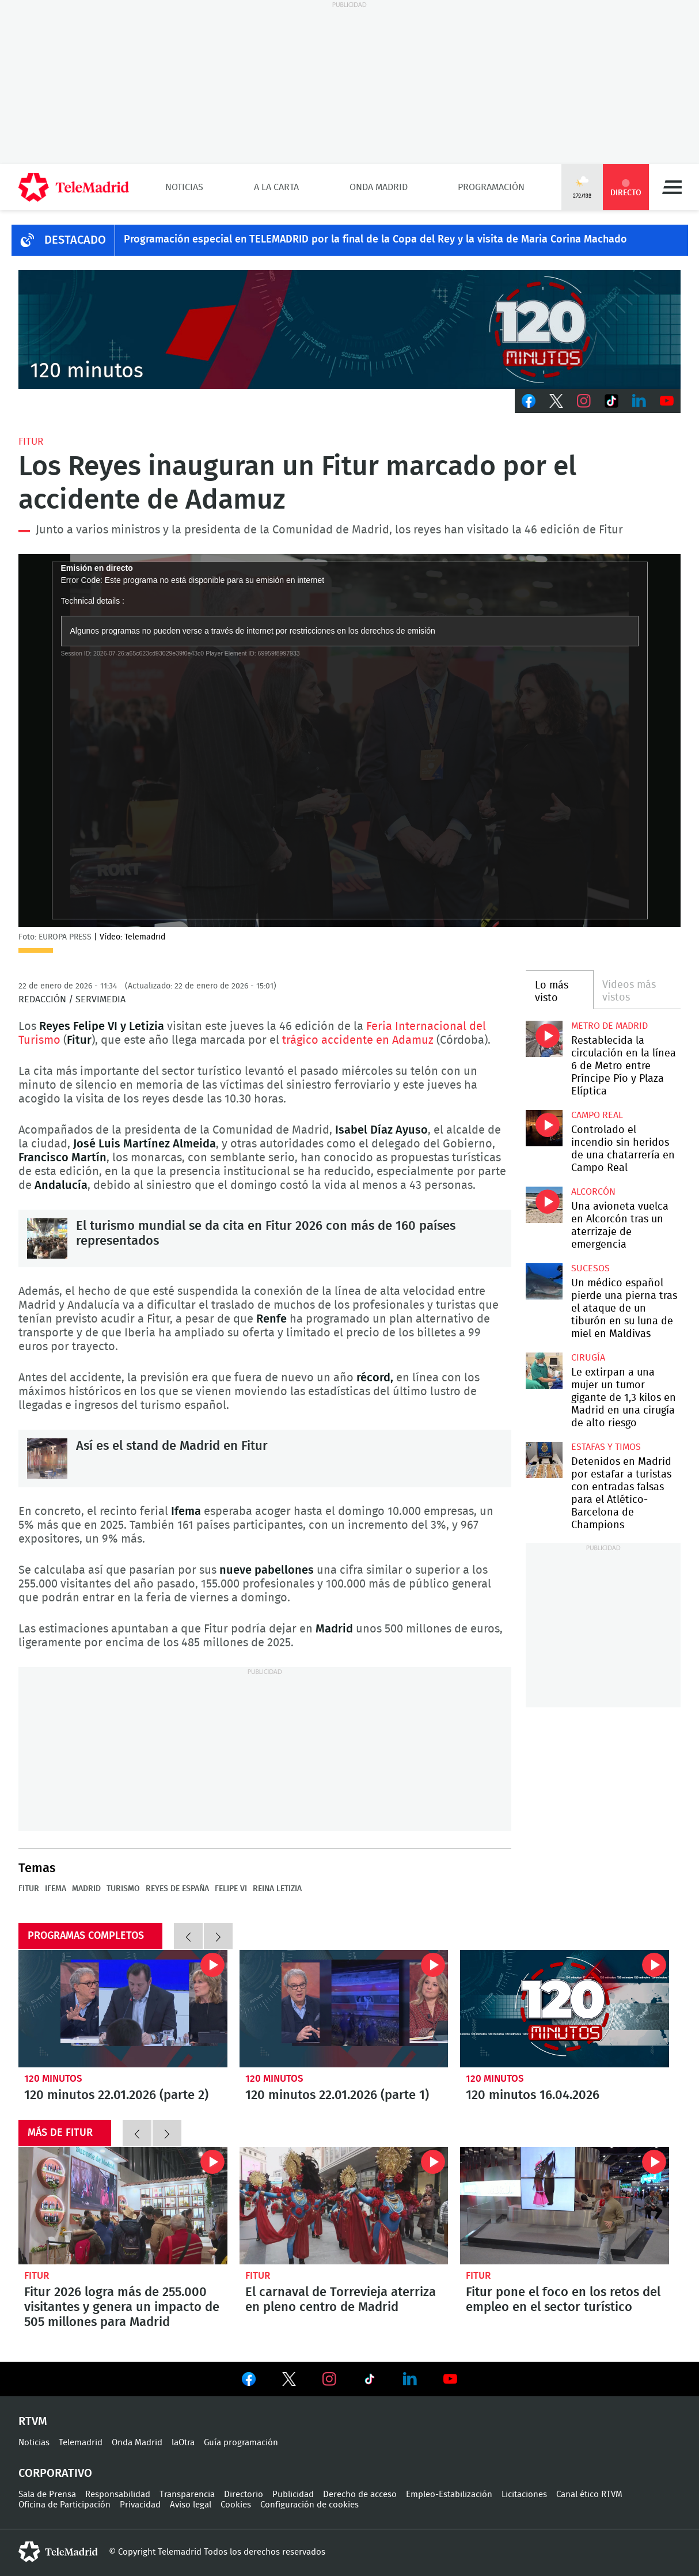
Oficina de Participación (64, 2505)
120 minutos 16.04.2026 (564, 2008)
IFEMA (55, 1889)
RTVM (32, 2421)
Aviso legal (190, 2505)
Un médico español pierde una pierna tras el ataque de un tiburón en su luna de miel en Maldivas (544, 1281)
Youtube (667, 401)
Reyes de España (177, 1889)
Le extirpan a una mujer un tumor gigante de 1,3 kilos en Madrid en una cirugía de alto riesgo (544, 1371)
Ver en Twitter (289, 2381)
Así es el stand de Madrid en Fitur (47, 1458)
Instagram (584, 401)
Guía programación (241, 2442)
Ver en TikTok (369, 2381)
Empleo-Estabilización (449, 2494)
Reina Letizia (277, 1889)
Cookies (236, 2505)
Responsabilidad (117, 2494)
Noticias (184, 187)
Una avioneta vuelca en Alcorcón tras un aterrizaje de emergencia (544, 1205)
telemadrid (58, 2552)
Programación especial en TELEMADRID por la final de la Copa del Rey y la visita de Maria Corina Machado (375, 239)
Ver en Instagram (329, 2379)
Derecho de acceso (360, 2494)
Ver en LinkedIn (409, 2379)
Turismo (123, 1889)
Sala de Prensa (47, 2494)
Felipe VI (231, 1889)
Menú (672, 187)
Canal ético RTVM (589, 2494)
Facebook (528, 401)
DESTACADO (75, 240)
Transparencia (187, 2494)
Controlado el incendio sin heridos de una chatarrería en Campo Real (544, 1128)
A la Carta (276, 187)
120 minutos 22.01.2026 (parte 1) (344, 2008)
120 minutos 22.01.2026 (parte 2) (122, 2008)
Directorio (243, 2494)
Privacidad (140, 2505)
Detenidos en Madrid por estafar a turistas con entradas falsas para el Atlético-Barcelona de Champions (544, 1460)
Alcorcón (593, 1191)
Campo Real (597, 1115)
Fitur (30, 441)
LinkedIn (639, 401)
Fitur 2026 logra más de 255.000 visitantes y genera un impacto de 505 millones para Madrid (122, 2205)
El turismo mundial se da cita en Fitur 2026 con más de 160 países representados (47, 1238)
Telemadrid (80, 2442)
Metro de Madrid (609, 1026)
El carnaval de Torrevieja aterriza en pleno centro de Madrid (344, 2205)
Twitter (556, 401)
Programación (491, 187)
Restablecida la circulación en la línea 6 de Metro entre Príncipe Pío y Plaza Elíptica (544, 1039)
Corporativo (55, 2473)
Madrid (86, 1889)
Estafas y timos (606, 1447)
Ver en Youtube (450, 2379)
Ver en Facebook (248, 2381)
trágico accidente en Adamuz (358, 1040)
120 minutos (53, 2078)
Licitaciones (524, 2494)
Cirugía (588, 1357)
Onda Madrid (379, 187)
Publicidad (293, 2494)
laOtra (183, 2442)
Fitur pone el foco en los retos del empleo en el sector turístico (564, 2205)
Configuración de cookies (309, 2505)
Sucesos (590, 1268)
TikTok (611, 401)
